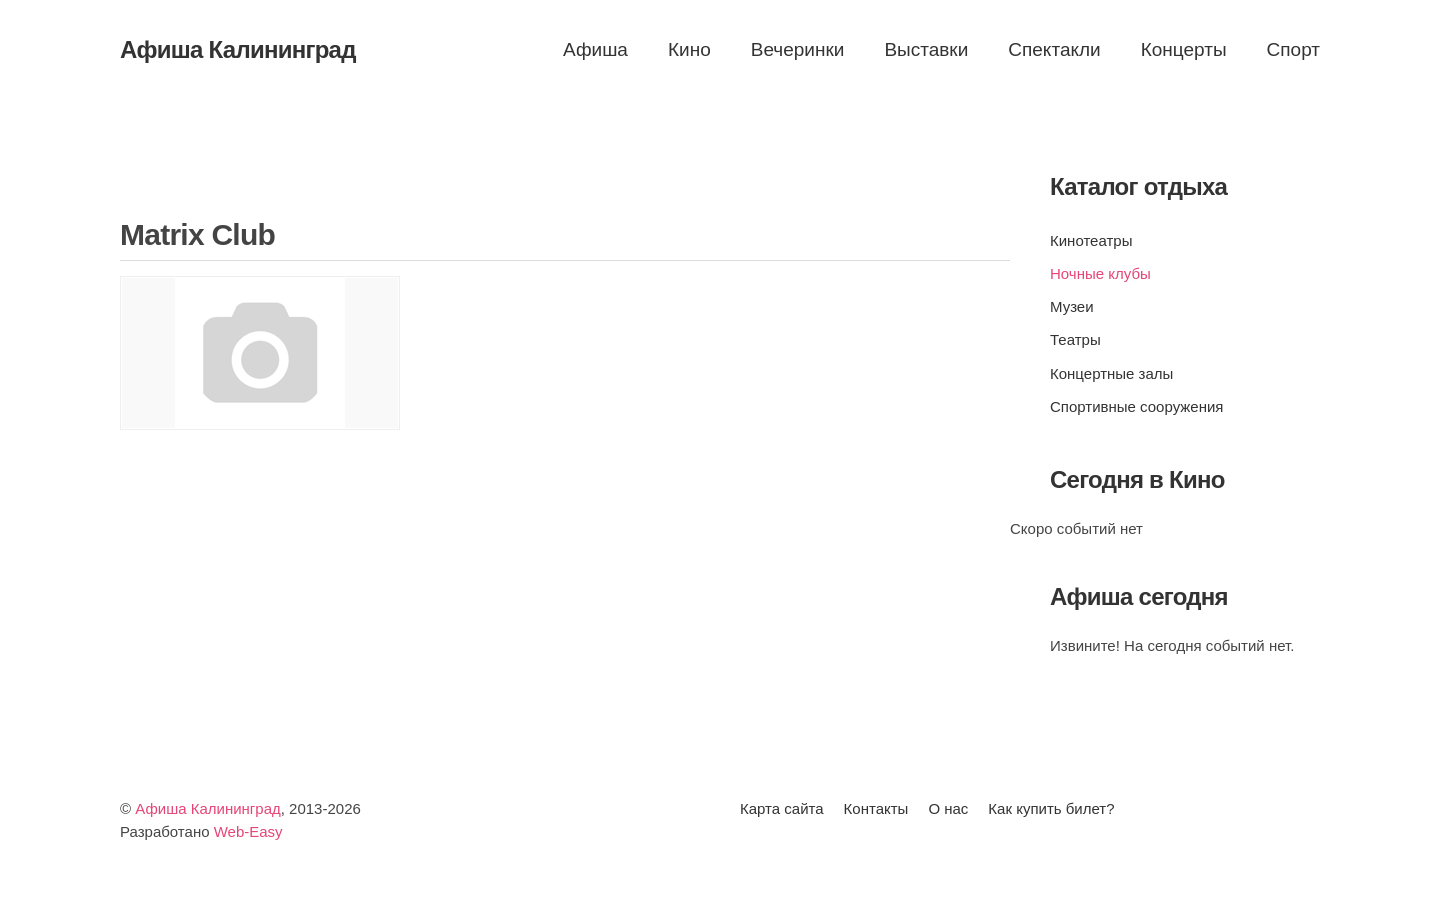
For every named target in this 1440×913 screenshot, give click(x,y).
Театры (1075, 339)
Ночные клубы (1100, 273)
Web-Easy (248, 831)
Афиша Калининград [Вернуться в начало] (238, 49)
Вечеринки (798, 49)
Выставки (926, 49)
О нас (948, 808)
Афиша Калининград (208, 808)
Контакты (876, 808)
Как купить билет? (1051, 808)
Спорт (1293, 49)
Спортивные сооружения (1136, 406)
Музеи (1072, 306)
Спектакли (1054, 49)
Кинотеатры (1091, 240)
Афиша (595, 49)
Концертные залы (1111, 373)
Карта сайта (782, 808)
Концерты (1184, 49)
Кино (689, 49)
